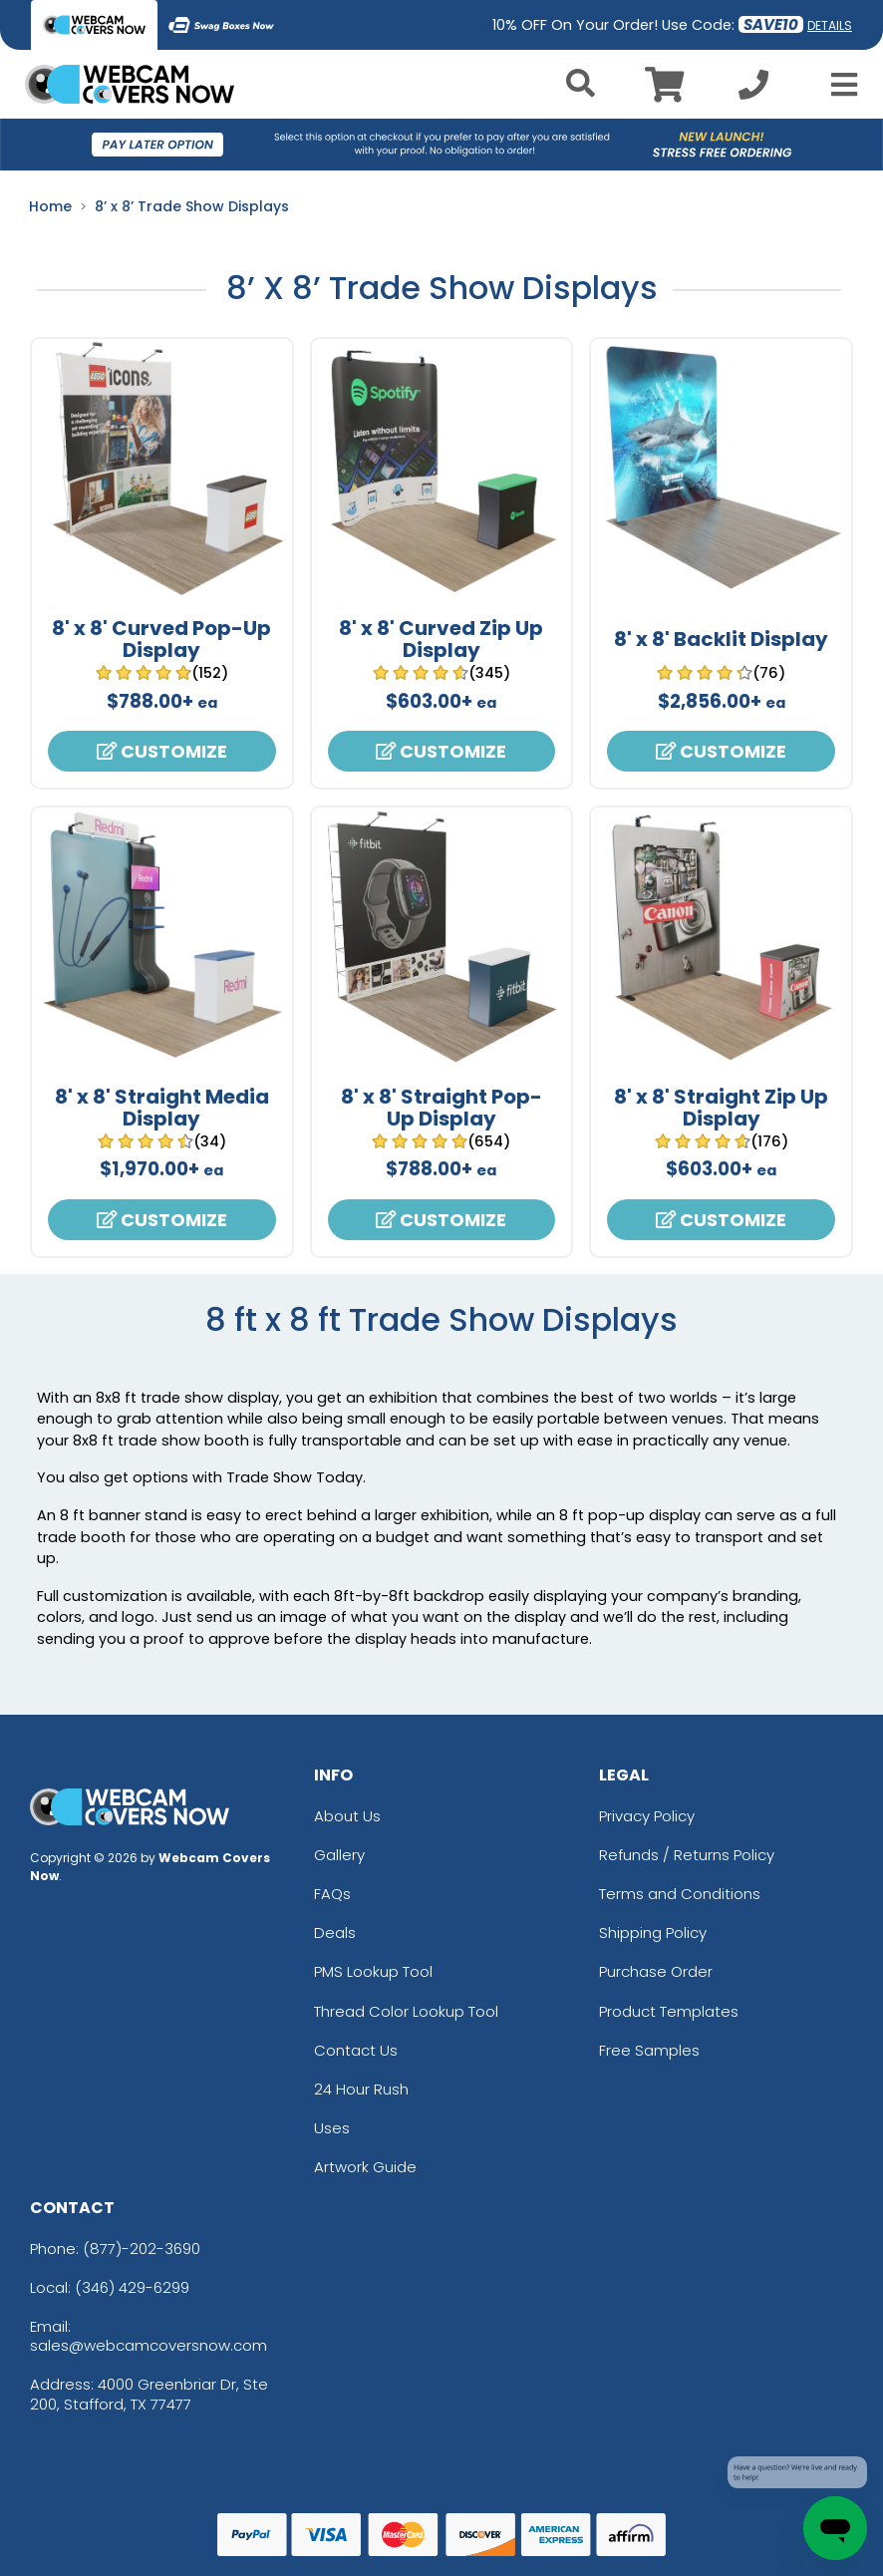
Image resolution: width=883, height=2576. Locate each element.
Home (50, 206)
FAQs (332, 1893)
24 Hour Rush (361, 2089)
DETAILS (829, 25)
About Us (347, 1815)
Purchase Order (656, 1971)
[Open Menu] (838, 85)
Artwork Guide (365, 2166)
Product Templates (668, 2011)
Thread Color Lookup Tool (406, 2011)
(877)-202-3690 (141, 2248)
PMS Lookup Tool (373, 1971)
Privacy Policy (647, 1815)
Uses (332, 2127)
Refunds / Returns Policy (686, 1854)
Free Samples (649, 2050)
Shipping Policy (653, 1932)
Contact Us (356, 2050)
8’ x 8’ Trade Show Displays (192, 206)
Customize (162, 751)
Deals (335, 1932)
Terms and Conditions (679, 1893)
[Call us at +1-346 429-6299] (753, 90)
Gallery (339, 1854)
